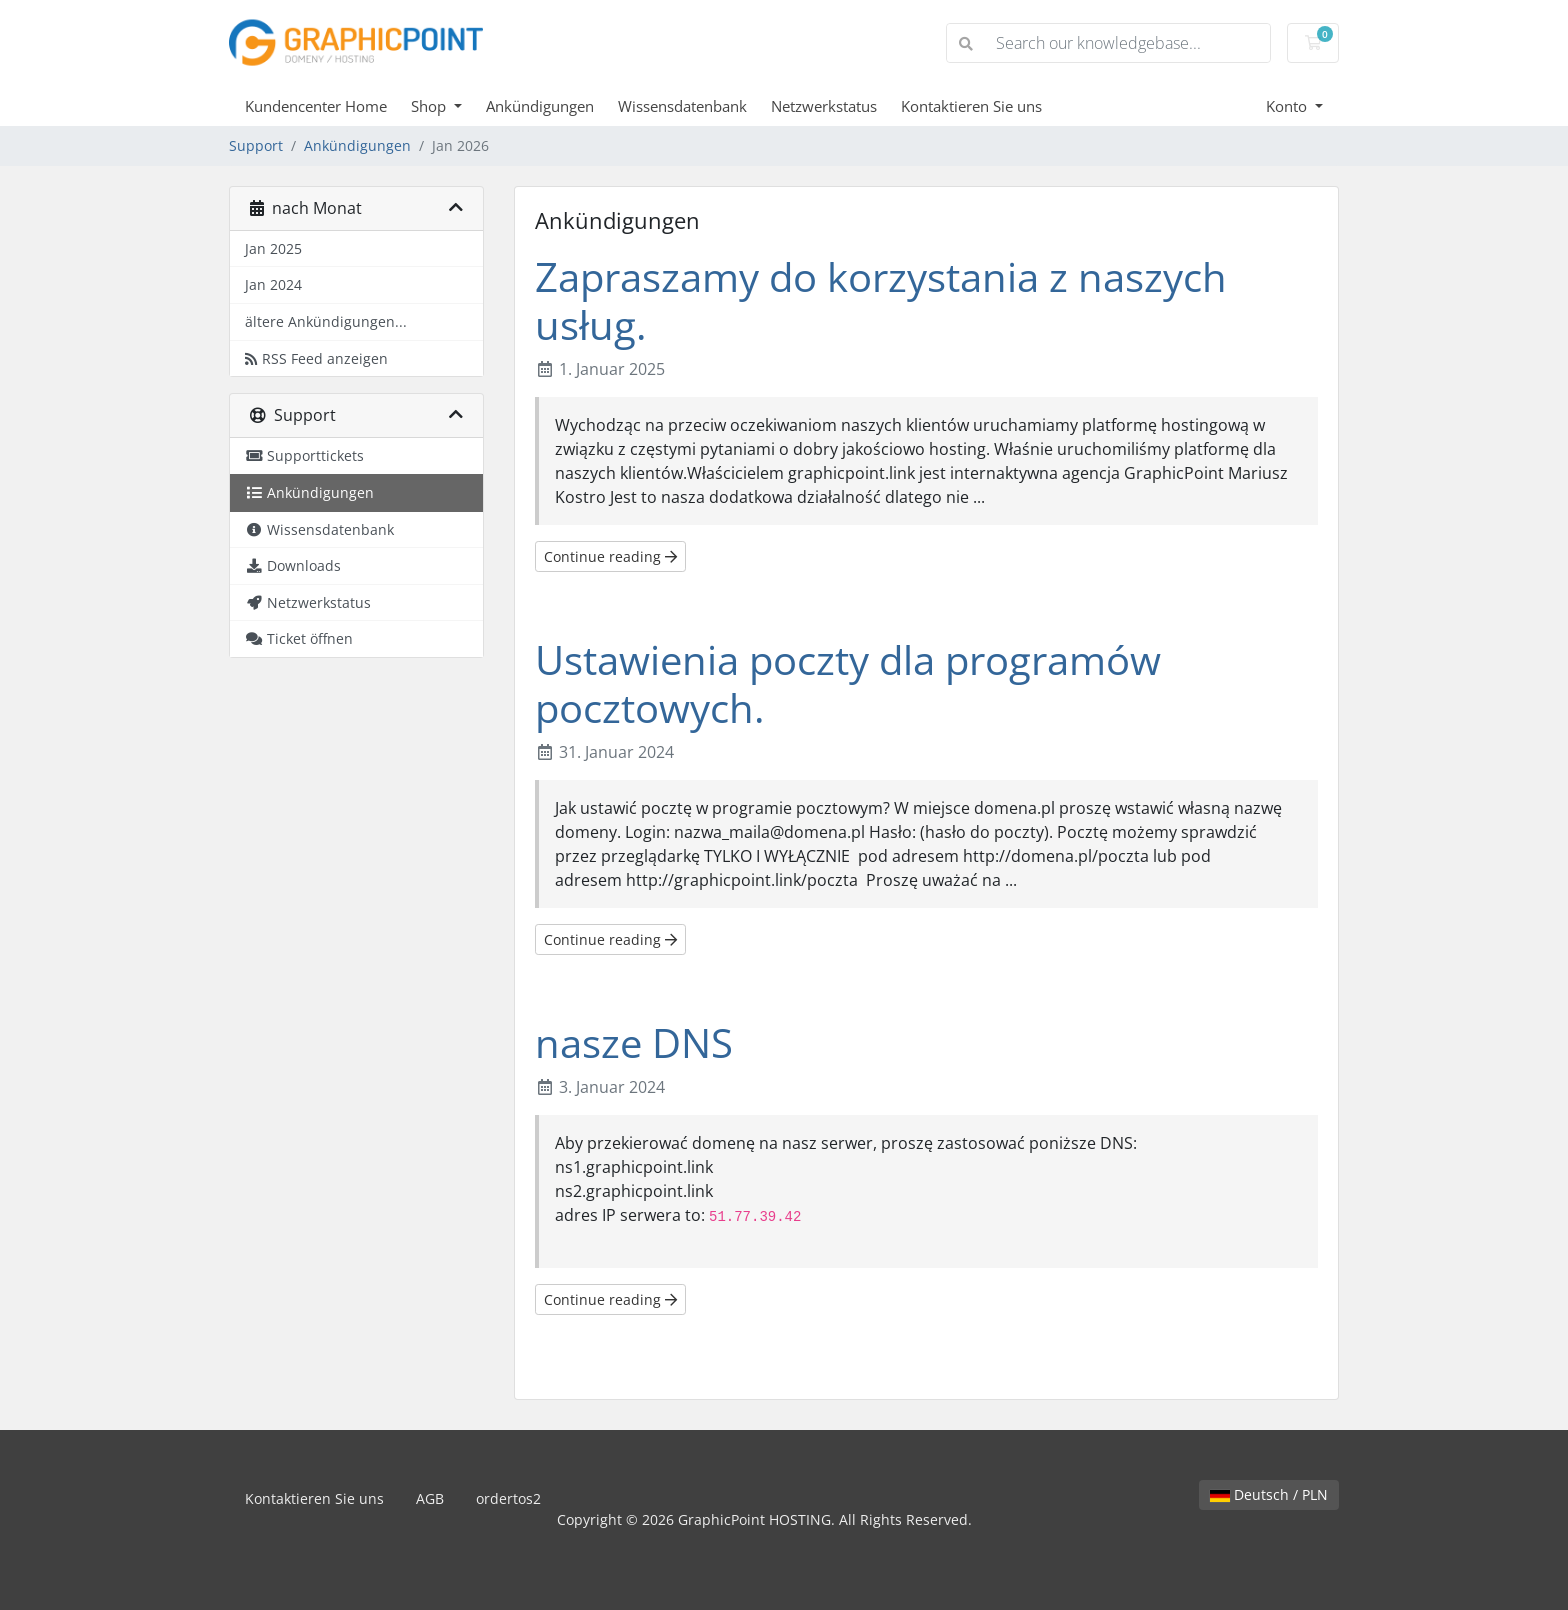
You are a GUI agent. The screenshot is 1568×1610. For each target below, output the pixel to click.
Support (256, 145)
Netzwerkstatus (824, 106)
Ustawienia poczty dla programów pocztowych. (848, 683)
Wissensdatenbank (682, 106)
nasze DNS (634, 1042)
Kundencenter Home (316, 106)
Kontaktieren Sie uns (971, 106)
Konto (1288, 106)
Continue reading (610, 556)
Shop (430, 106)
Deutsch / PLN (1269, 1494)
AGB (430, 1498)
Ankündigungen (540, 106)
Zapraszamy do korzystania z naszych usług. (881, 300)
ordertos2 (508, 1498)
